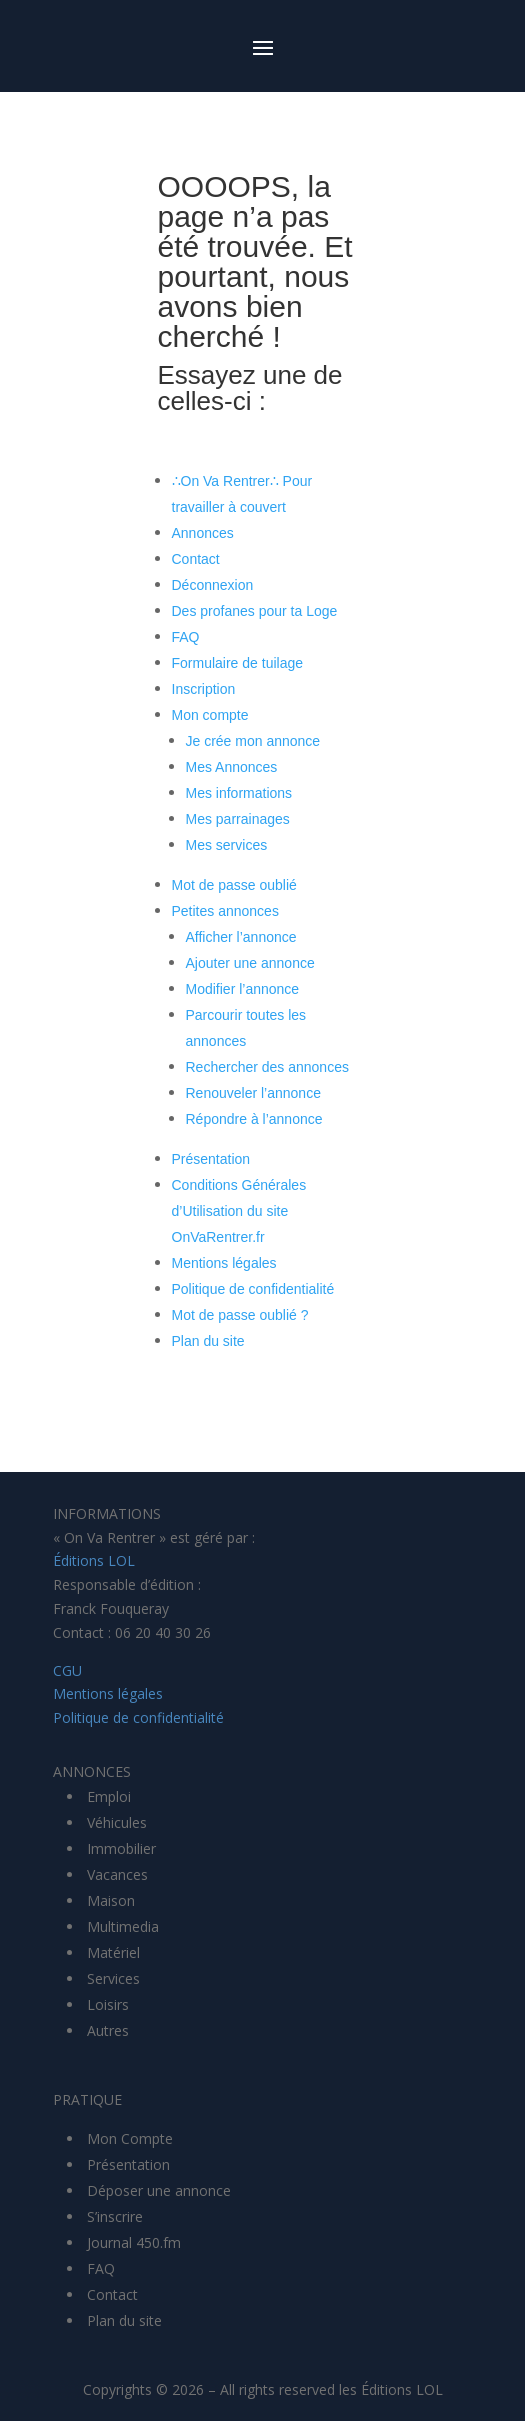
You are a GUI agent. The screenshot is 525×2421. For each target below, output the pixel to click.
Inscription (204, 689)
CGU (67, 1670)
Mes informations (239, 793)
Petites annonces (225, 911)
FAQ (186, 637)
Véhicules (117, 1822)
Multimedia (123, 1926)
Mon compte (210, 715)
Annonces (203, 533)
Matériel (113, 1952)
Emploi (109, 1796)
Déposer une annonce (159, 2190)
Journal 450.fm (134, 2242)
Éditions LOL (94, 1560)
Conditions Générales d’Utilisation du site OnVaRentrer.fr (239, 1211)
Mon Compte (130, 2138)
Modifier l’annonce (243, 989)
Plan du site (208, 1341)
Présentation (211, 1159)
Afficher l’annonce (241, 937)
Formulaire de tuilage (238, 663)
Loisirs (108, 2004)
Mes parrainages (238, 819)
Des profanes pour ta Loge (255, 611)
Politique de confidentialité (253, 1289)
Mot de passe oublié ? (240, 1315)
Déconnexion (213, 585)
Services (113, 1978)
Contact (196, 559)
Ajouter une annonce (250, 963)
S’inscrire (115, 2216)
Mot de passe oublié (234, 885)
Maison (111, 1900)
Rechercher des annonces (267, 1067)
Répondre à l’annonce (254, 1119)
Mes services (227, 845)
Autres (108, 2030)
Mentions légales (224, 1263)
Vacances (117, 1874)
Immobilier (121, 1848)
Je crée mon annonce (253, 741)
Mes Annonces (232, 767)
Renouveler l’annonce (253, 1093)
